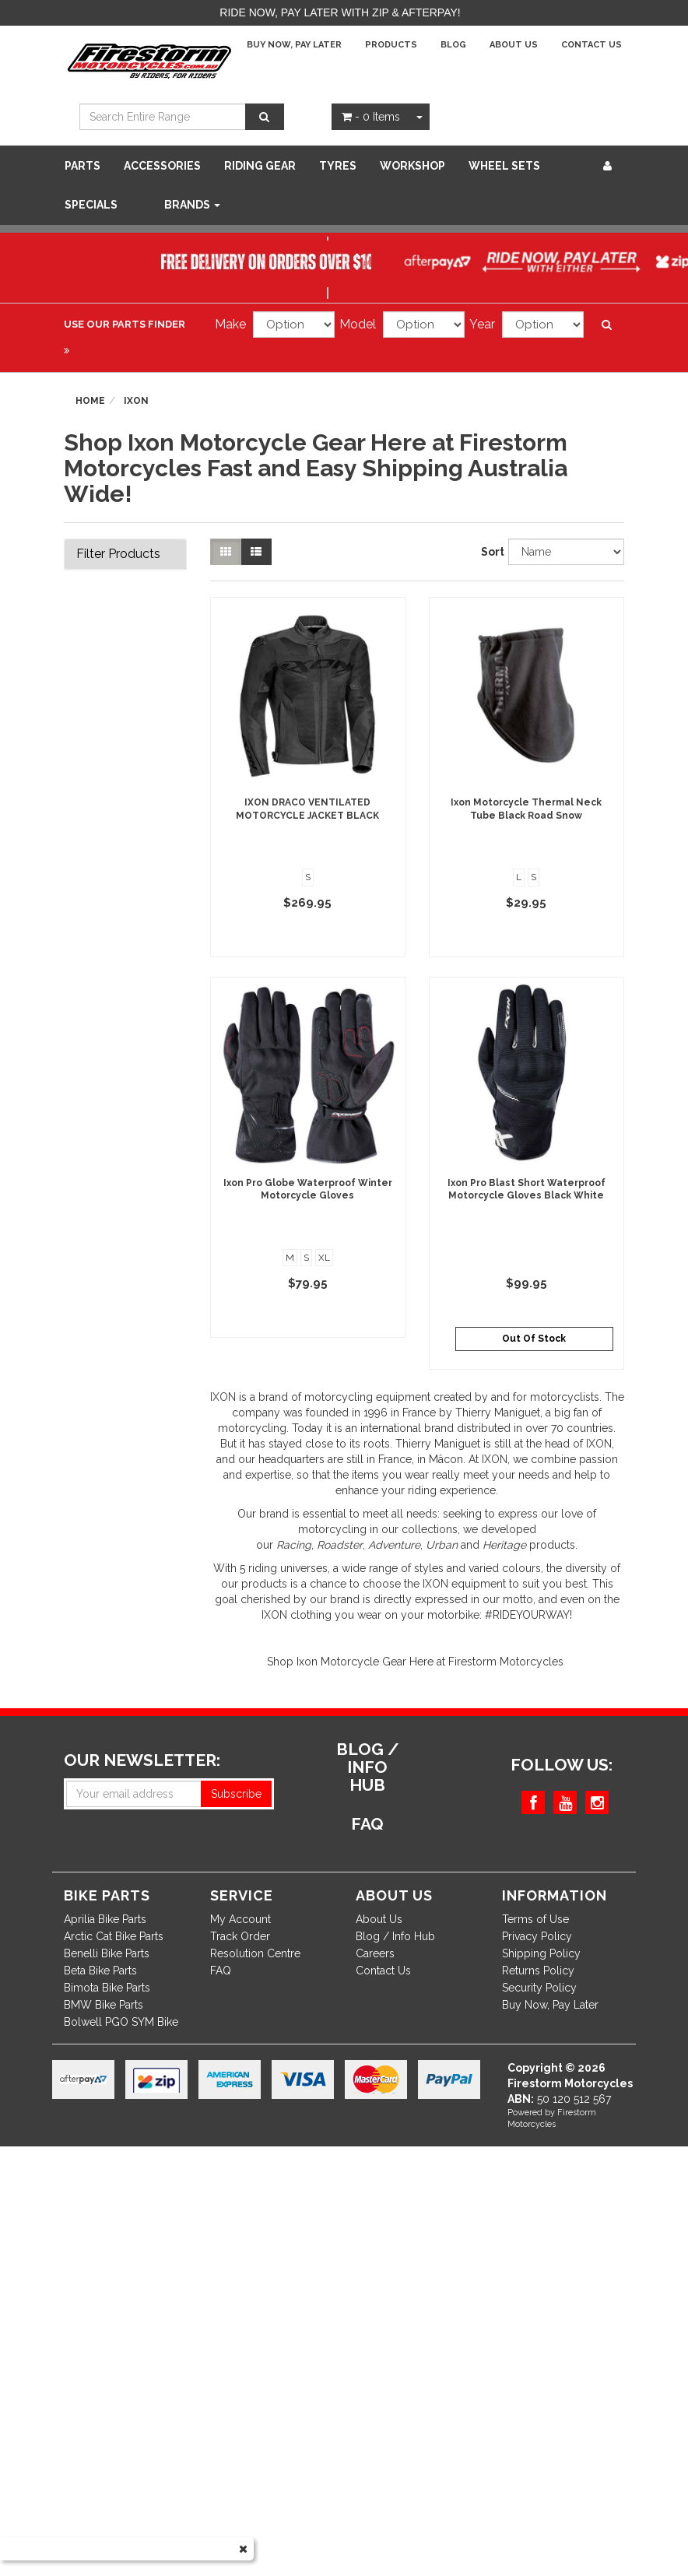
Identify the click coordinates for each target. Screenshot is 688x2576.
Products (391, 45)
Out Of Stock (534, 1338)
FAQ (220, 1970)
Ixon (136, 400)
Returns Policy (538, 1970)
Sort (489, 552)
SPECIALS (91, 204)
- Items (371, 117)
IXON (223, 1397)
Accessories (162, 166)
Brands (192, 204)
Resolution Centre (255, 1953)
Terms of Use (535, 1919)
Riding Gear (260, 166)
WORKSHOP (412, 166)
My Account (240, 1919)
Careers (375, 1953)
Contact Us (591, 45)
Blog (453, 45)
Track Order (240, 1936)
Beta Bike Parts (100, 1970)
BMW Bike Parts (103, 2005)
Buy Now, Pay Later (294, 45)
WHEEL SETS (504, 166)
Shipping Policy (541, 1953)
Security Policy (539, 1987)
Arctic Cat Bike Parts (113, 1936)
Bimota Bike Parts (107, 1987)
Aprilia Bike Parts (105, 1919)
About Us (514, 45)
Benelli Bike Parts (106, 1953)
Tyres (337, 166)
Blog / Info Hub (395, 1936)
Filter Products (118, 554)
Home (90, 400)
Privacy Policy (537, 1936)
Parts (82, 166)
